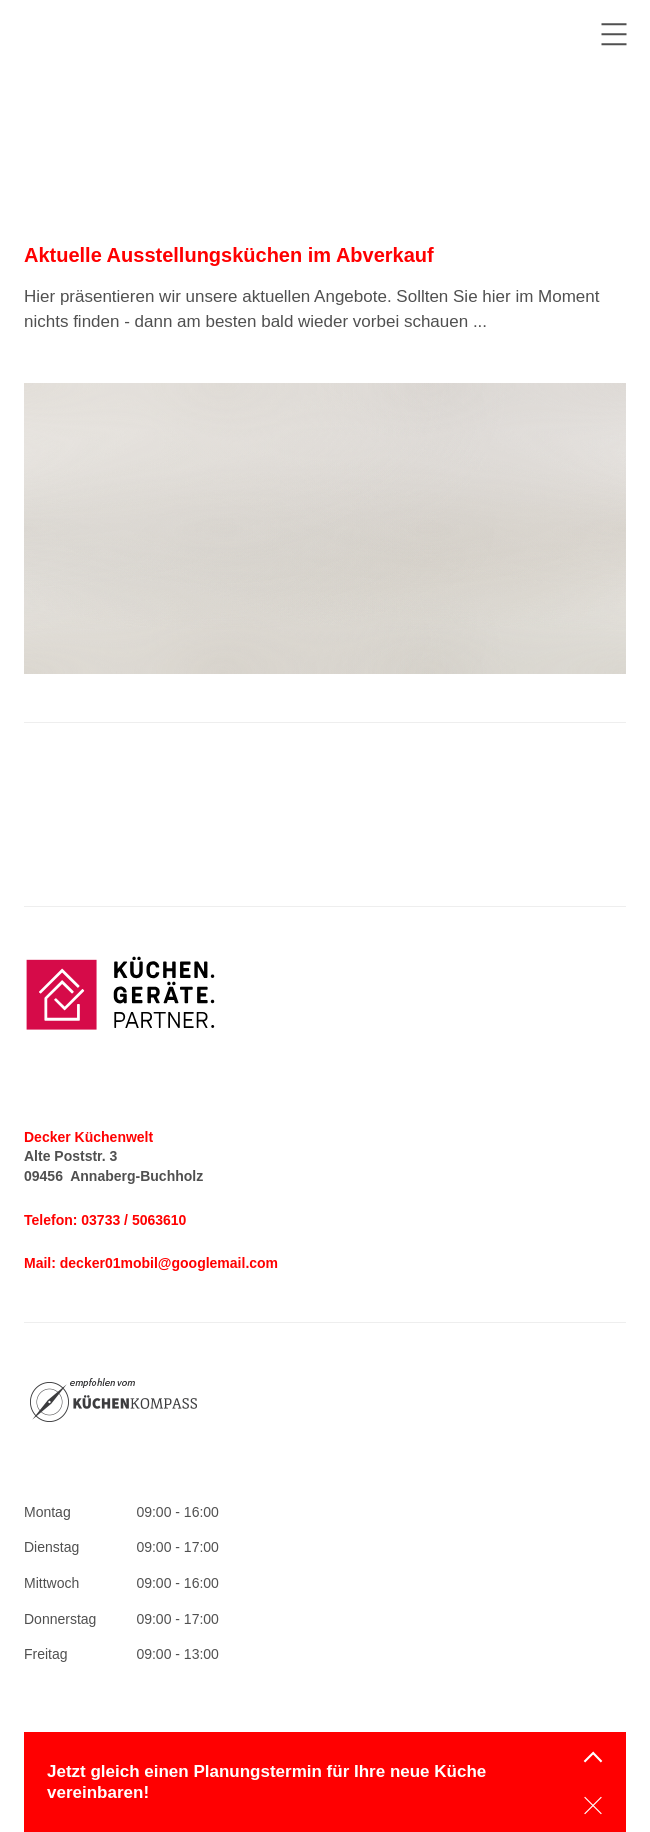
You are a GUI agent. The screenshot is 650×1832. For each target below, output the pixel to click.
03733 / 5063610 (133, 1220)
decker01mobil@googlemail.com (169, 1263)
